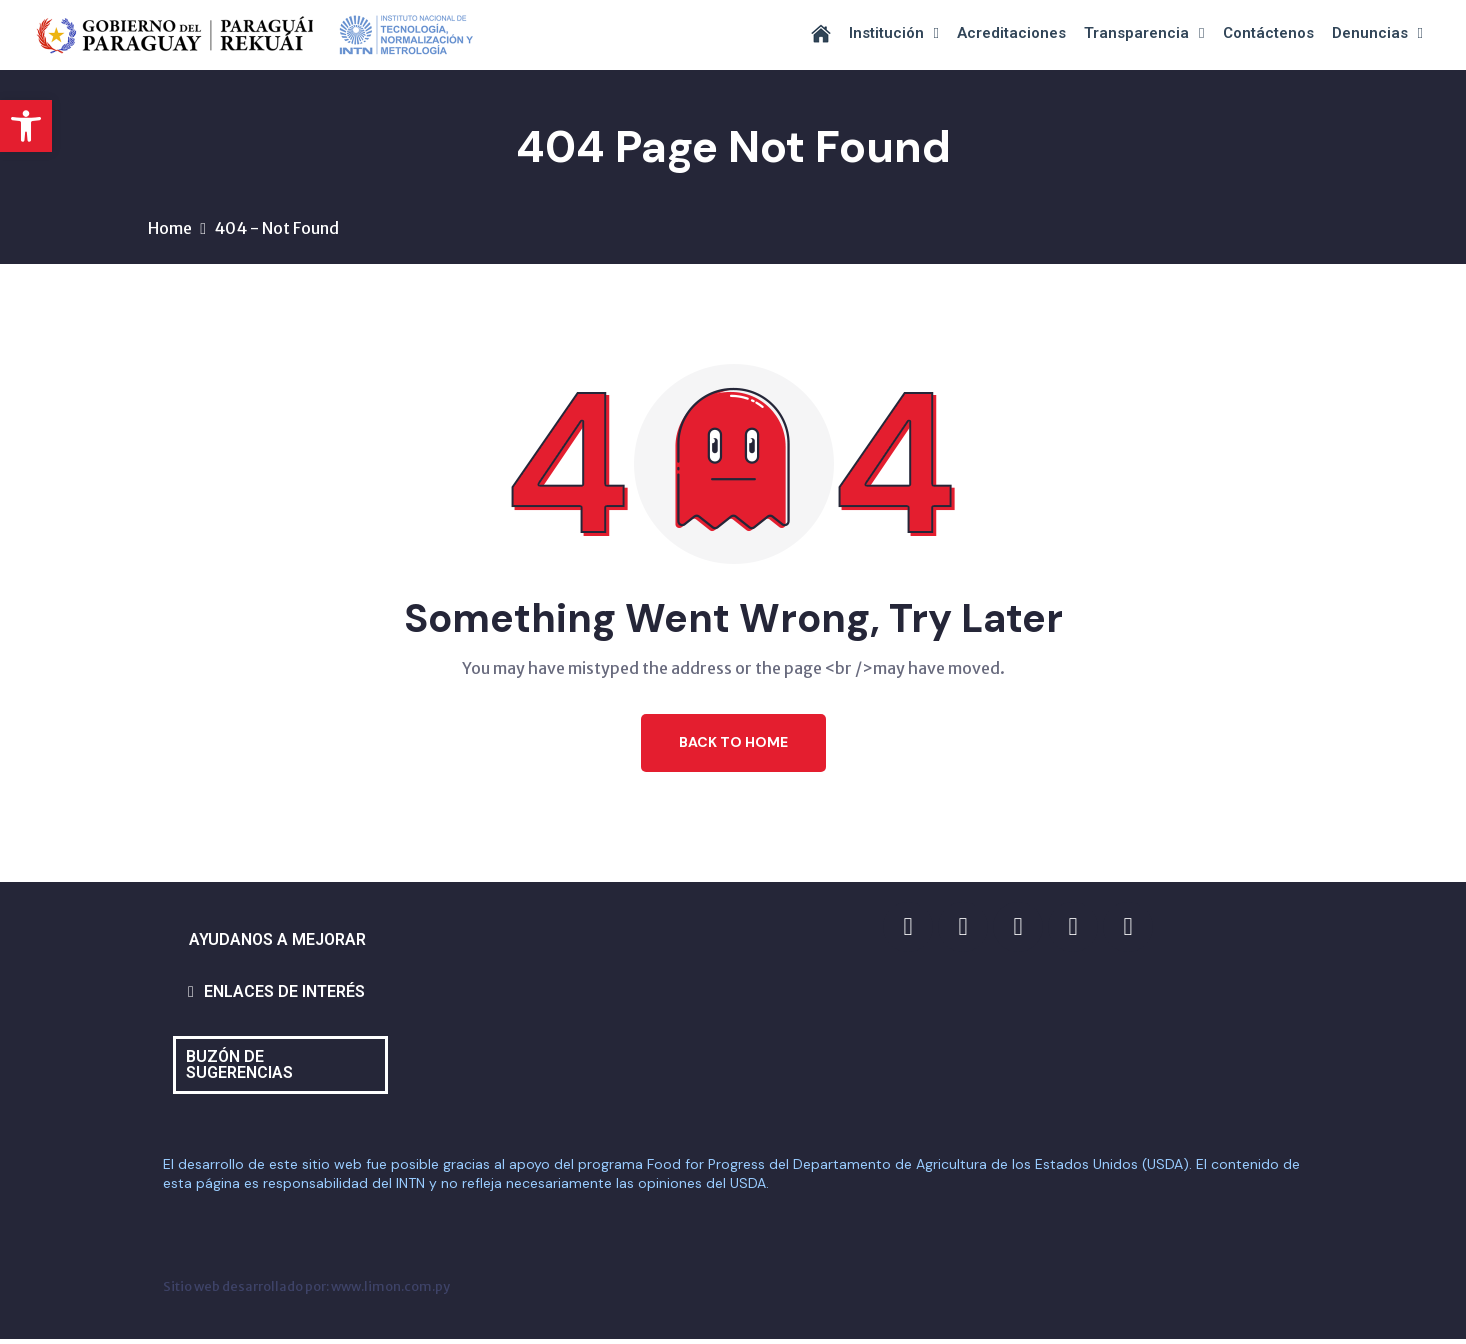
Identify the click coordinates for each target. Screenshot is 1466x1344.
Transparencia (1144, 33)
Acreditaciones (1011, 33)
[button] (26, 126)
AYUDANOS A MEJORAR (277, 944)
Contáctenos (1268, 33)
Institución (894, 33)
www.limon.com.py (390, 1291)
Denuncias (1377, 33)
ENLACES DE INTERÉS (284, 996)
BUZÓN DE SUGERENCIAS (239, 1069)
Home (170, 233)
